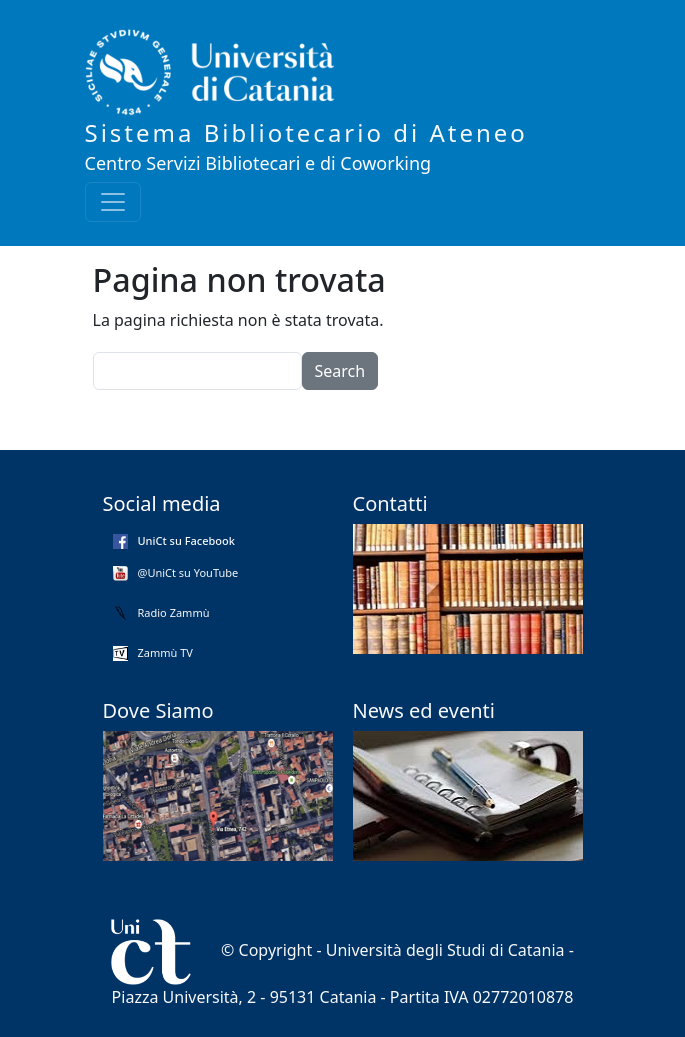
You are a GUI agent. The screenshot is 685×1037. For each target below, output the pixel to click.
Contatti (390, 503)
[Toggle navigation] (113, 202)
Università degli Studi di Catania (445, 950)
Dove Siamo (158, 710)
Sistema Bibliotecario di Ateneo (306, 132)
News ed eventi (424, 710)
